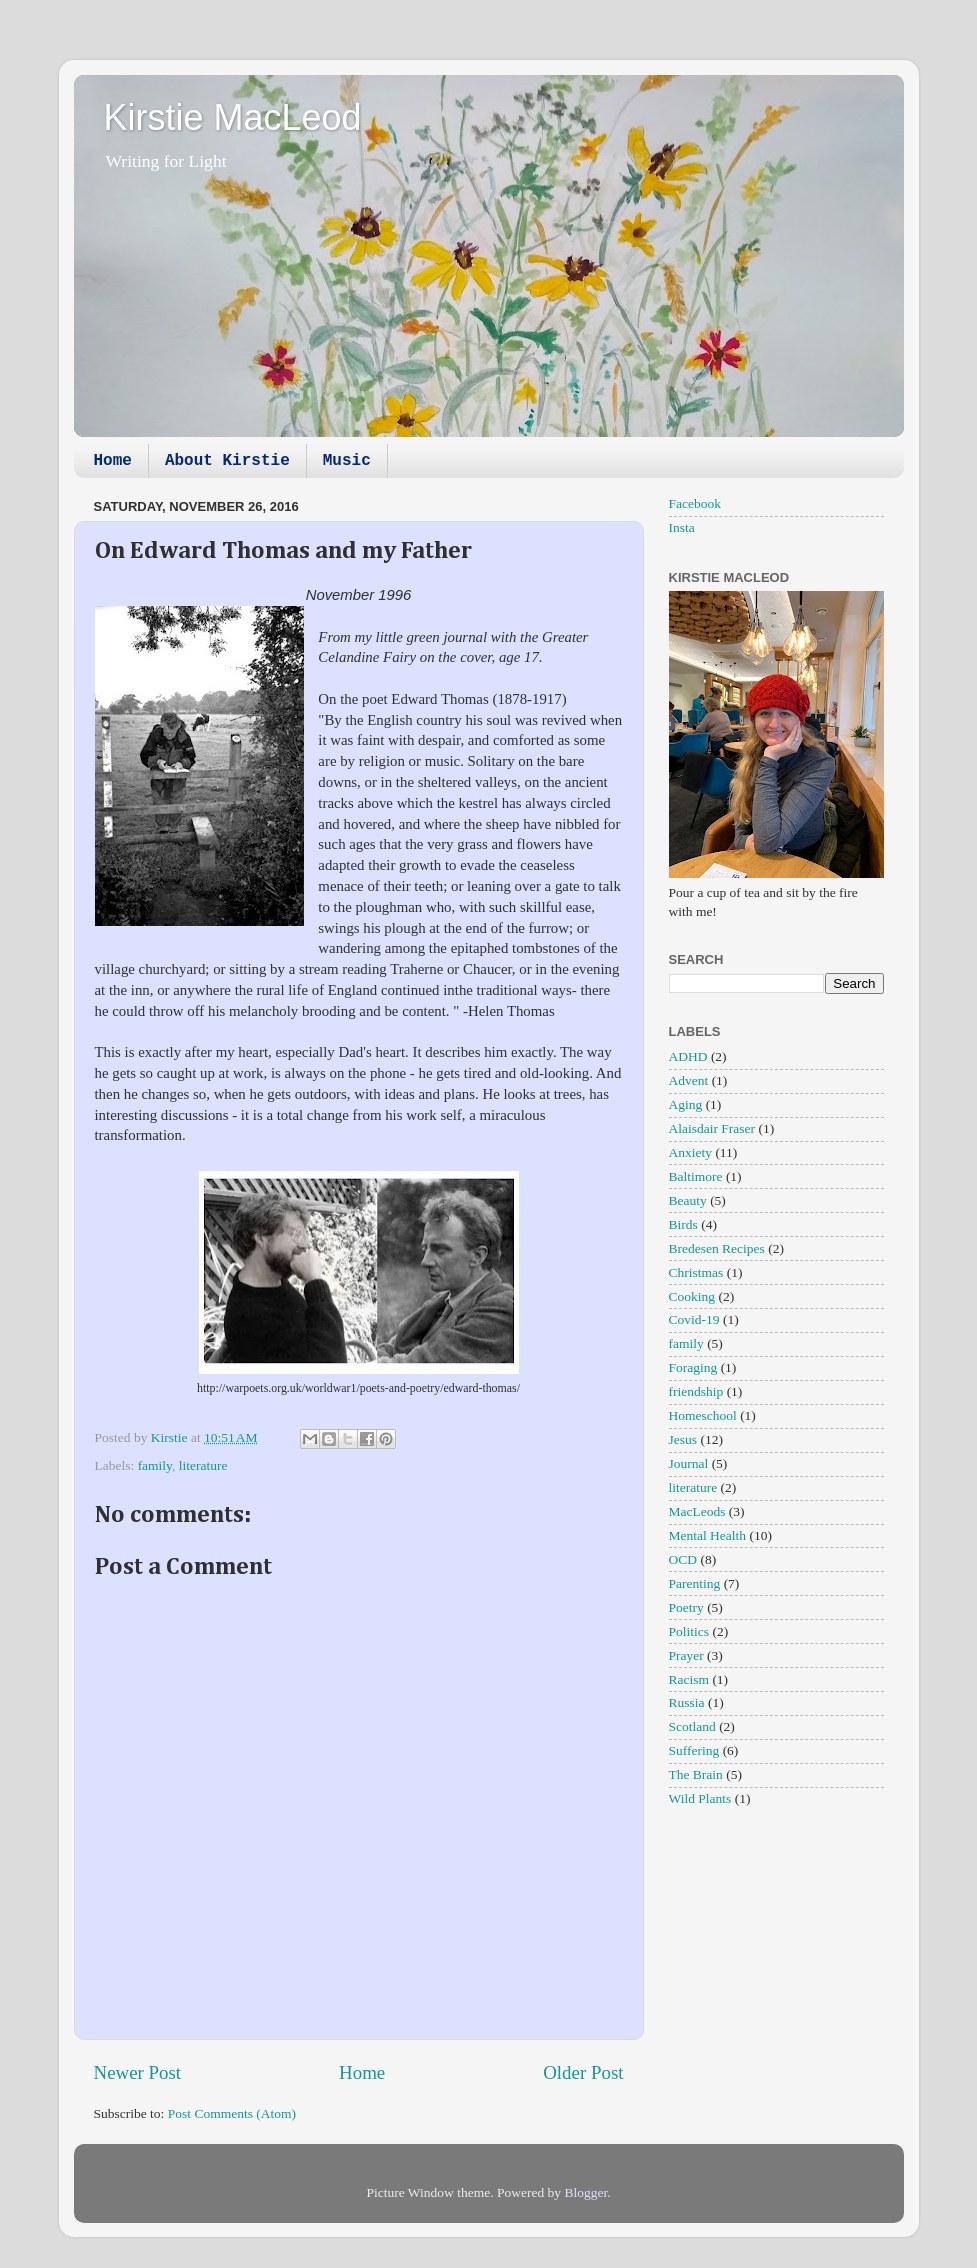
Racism (689, 1679)
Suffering (694, 1750)
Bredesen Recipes (717, 1248)
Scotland (692, 1726)
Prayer (686, 1655)
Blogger (585, 2192)
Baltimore (696, 1176)
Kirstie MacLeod (233, 117)
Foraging (693, 1367)
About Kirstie (227, 461)
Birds (683, 1224)
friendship (696, 1391)
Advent (689, 1080)
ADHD (688, 1056)
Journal (689, 1463)
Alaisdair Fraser (712, 1128)
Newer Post (138, 2072)
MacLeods (697, 1511)
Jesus (683, 1439)
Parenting (695, 1583)
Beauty (688, 1200)
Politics (689, 1631)
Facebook (695, 503)
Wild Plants (700, 1798)
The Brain (696, 1774)
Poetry (686, 1607)
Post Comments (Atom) (232, 2113)
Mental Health (708, 1535)
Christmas (696, 1272)
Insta (682, 527)
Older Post (583, 2072)
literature (203, 1465)
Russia (687, 1702)
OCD (683, 1559)
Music (347, 461)
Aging (686, 1104)
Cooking (692, 1296)
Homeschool (703, 1415)
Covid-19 (694, 1319)
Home (113, 461)
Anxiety (691, 1152)
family (155, 1465)
